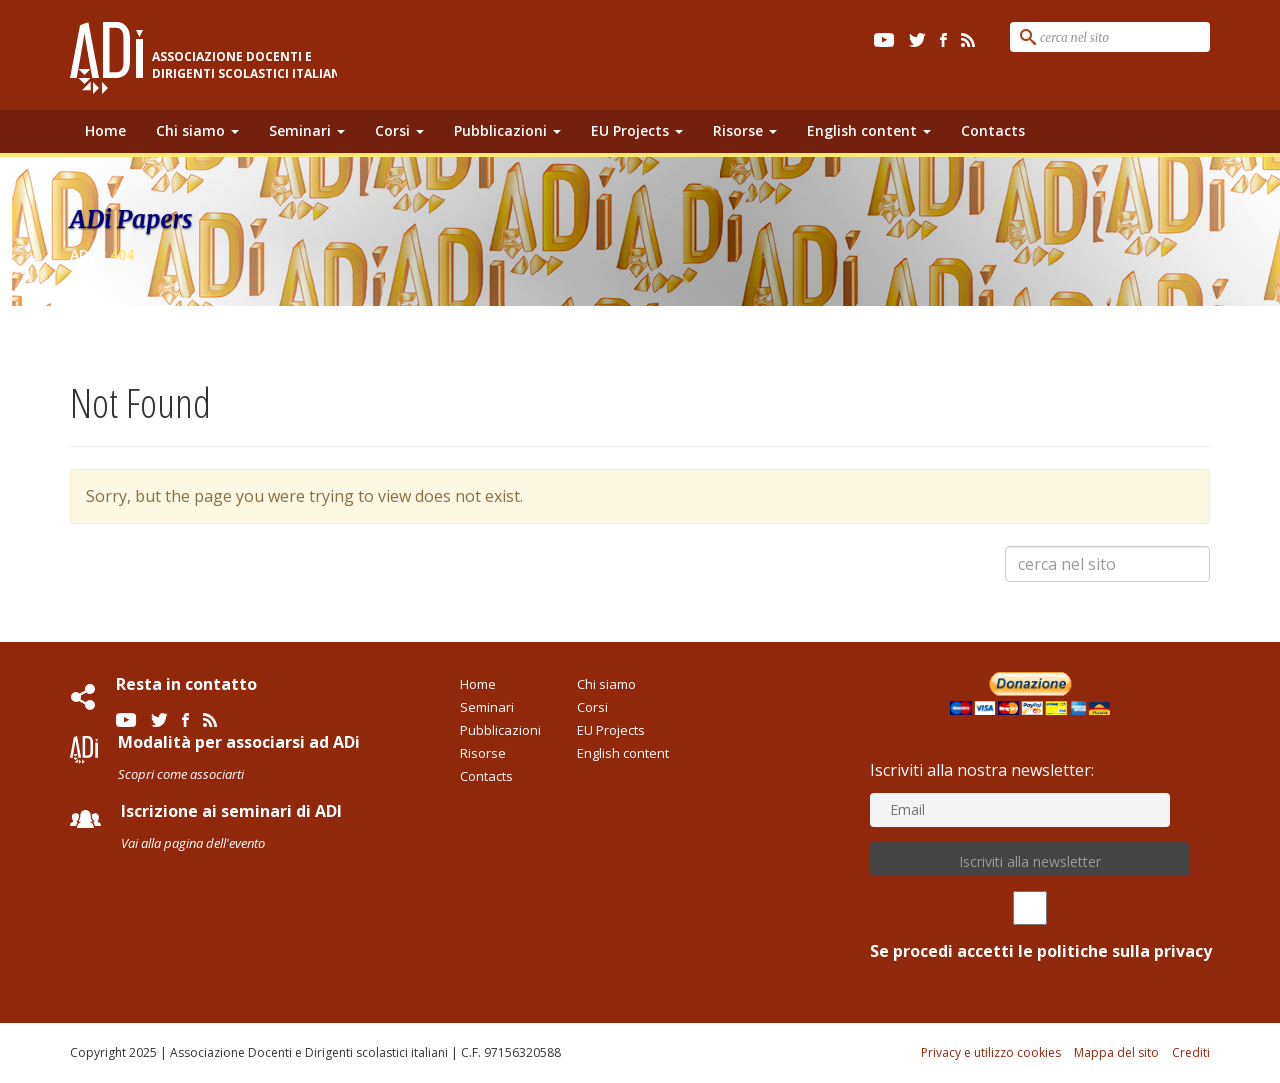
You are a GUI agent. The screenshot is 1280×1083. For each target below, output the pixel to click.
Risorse (745, 130)
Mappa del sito (1116, 1052)
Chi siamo (197, 130)
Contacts (993, 130)
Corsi (399, 130)
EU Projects (637, 130)
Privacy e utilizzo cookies (991, 1052)
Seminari (307, 130)
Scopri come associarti (181, 774)
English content (869, 130)
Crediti (1191, 1052)
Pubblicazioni (507, 130)
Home (105, 130)
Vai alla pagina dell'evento (193, 843)
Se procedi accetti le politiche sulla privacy (1030, 926)
